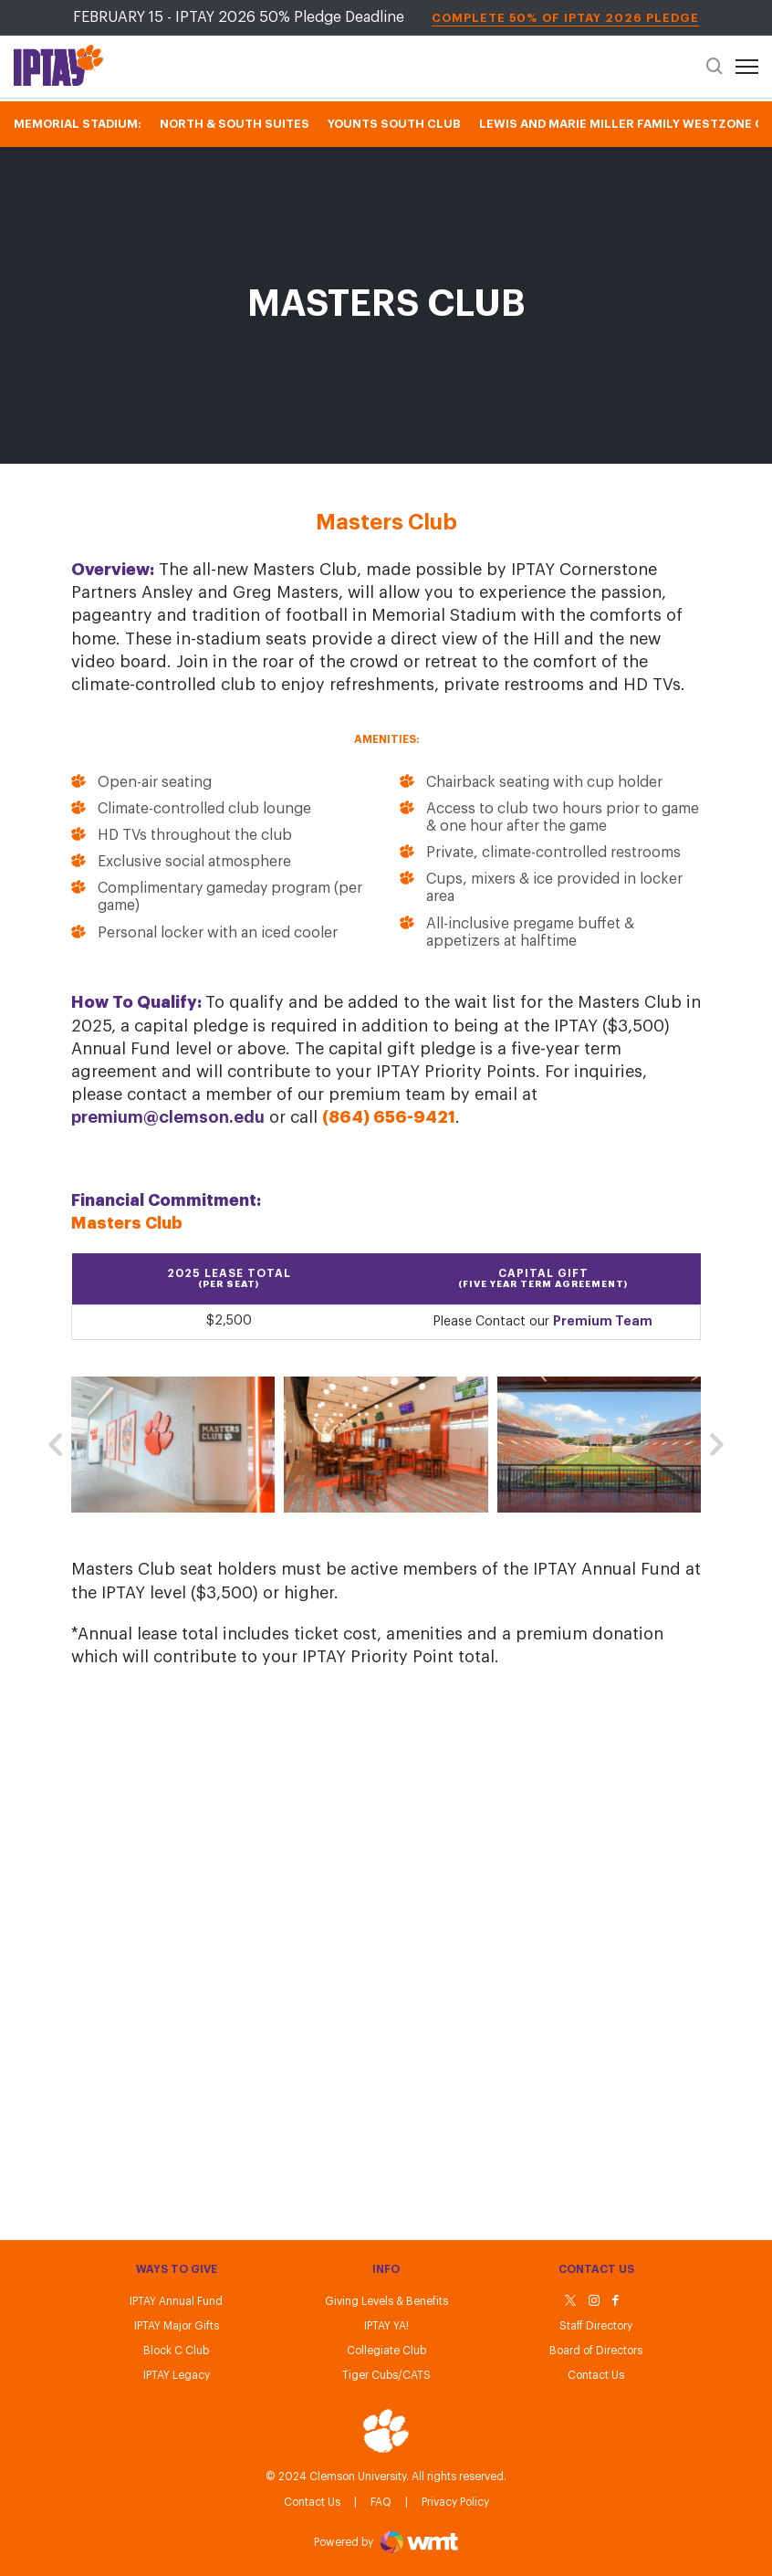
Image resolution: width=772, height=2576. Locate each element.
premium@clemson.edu (168, 1117)
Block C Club (176, 2350)
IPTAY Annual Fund (176, 2301)
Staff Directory (595, 2325)
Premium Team (602, 1320)
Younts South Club (394, 124)
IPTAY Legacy (176, 2375)
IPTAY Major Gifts (176, 2325)
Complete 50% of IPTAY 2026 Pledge (565, 18)
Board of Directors (595, 2350)
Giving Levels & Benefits (386, 2301)
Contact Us (312, 2502)
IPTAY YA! (386, 2325)
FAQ (380, 2502)
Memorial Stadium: (77, 124)
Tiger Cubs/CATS (386, 2375)
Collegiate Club (386, 2350)
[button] (55, 1444)
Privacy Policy (455, 2502)
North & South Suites (234, 124)
